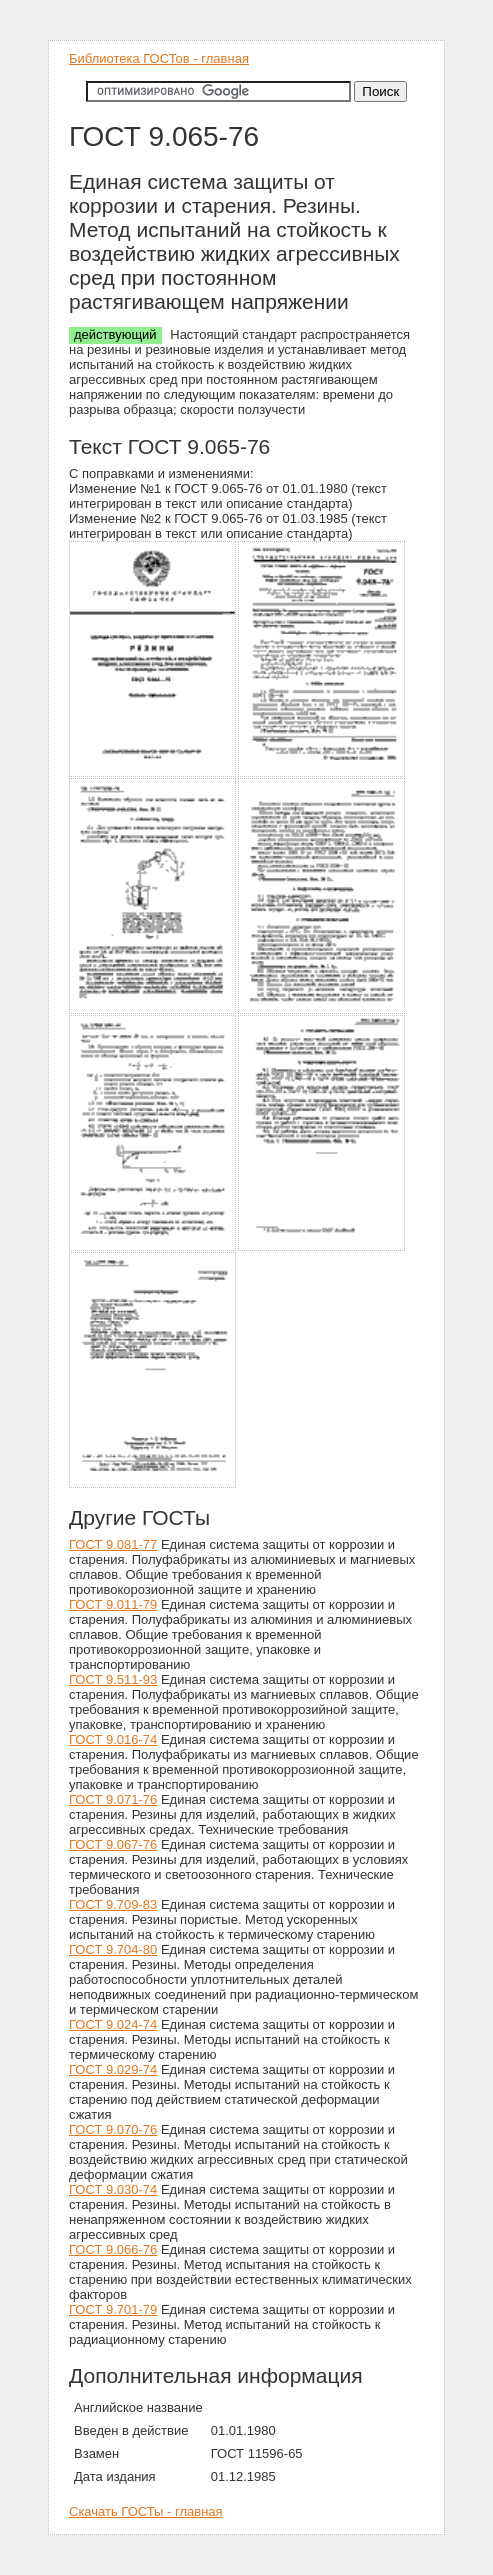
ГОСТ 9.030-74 (113, 2189)
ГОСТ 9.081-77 (113, 1544)
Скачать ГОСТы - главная (146, 2511)
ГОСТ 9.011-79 (113, 1604)
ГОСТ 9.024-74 (113, 2024)
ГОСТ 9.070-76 (113, 2129)
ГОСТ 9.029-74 (113, 2069)
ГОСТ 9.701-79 (113, 2309)
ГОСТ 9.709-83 (113, 1904)
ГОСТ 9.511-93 (113, 1679)
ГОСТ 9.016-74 (113, 1739)
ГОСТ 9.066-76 (113, 2249)
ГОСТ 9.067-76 (113, 1844)
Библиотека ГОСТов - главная (159, 58)
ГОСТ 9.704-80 (113, 1949)
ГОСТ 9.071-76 (113, 1799)
